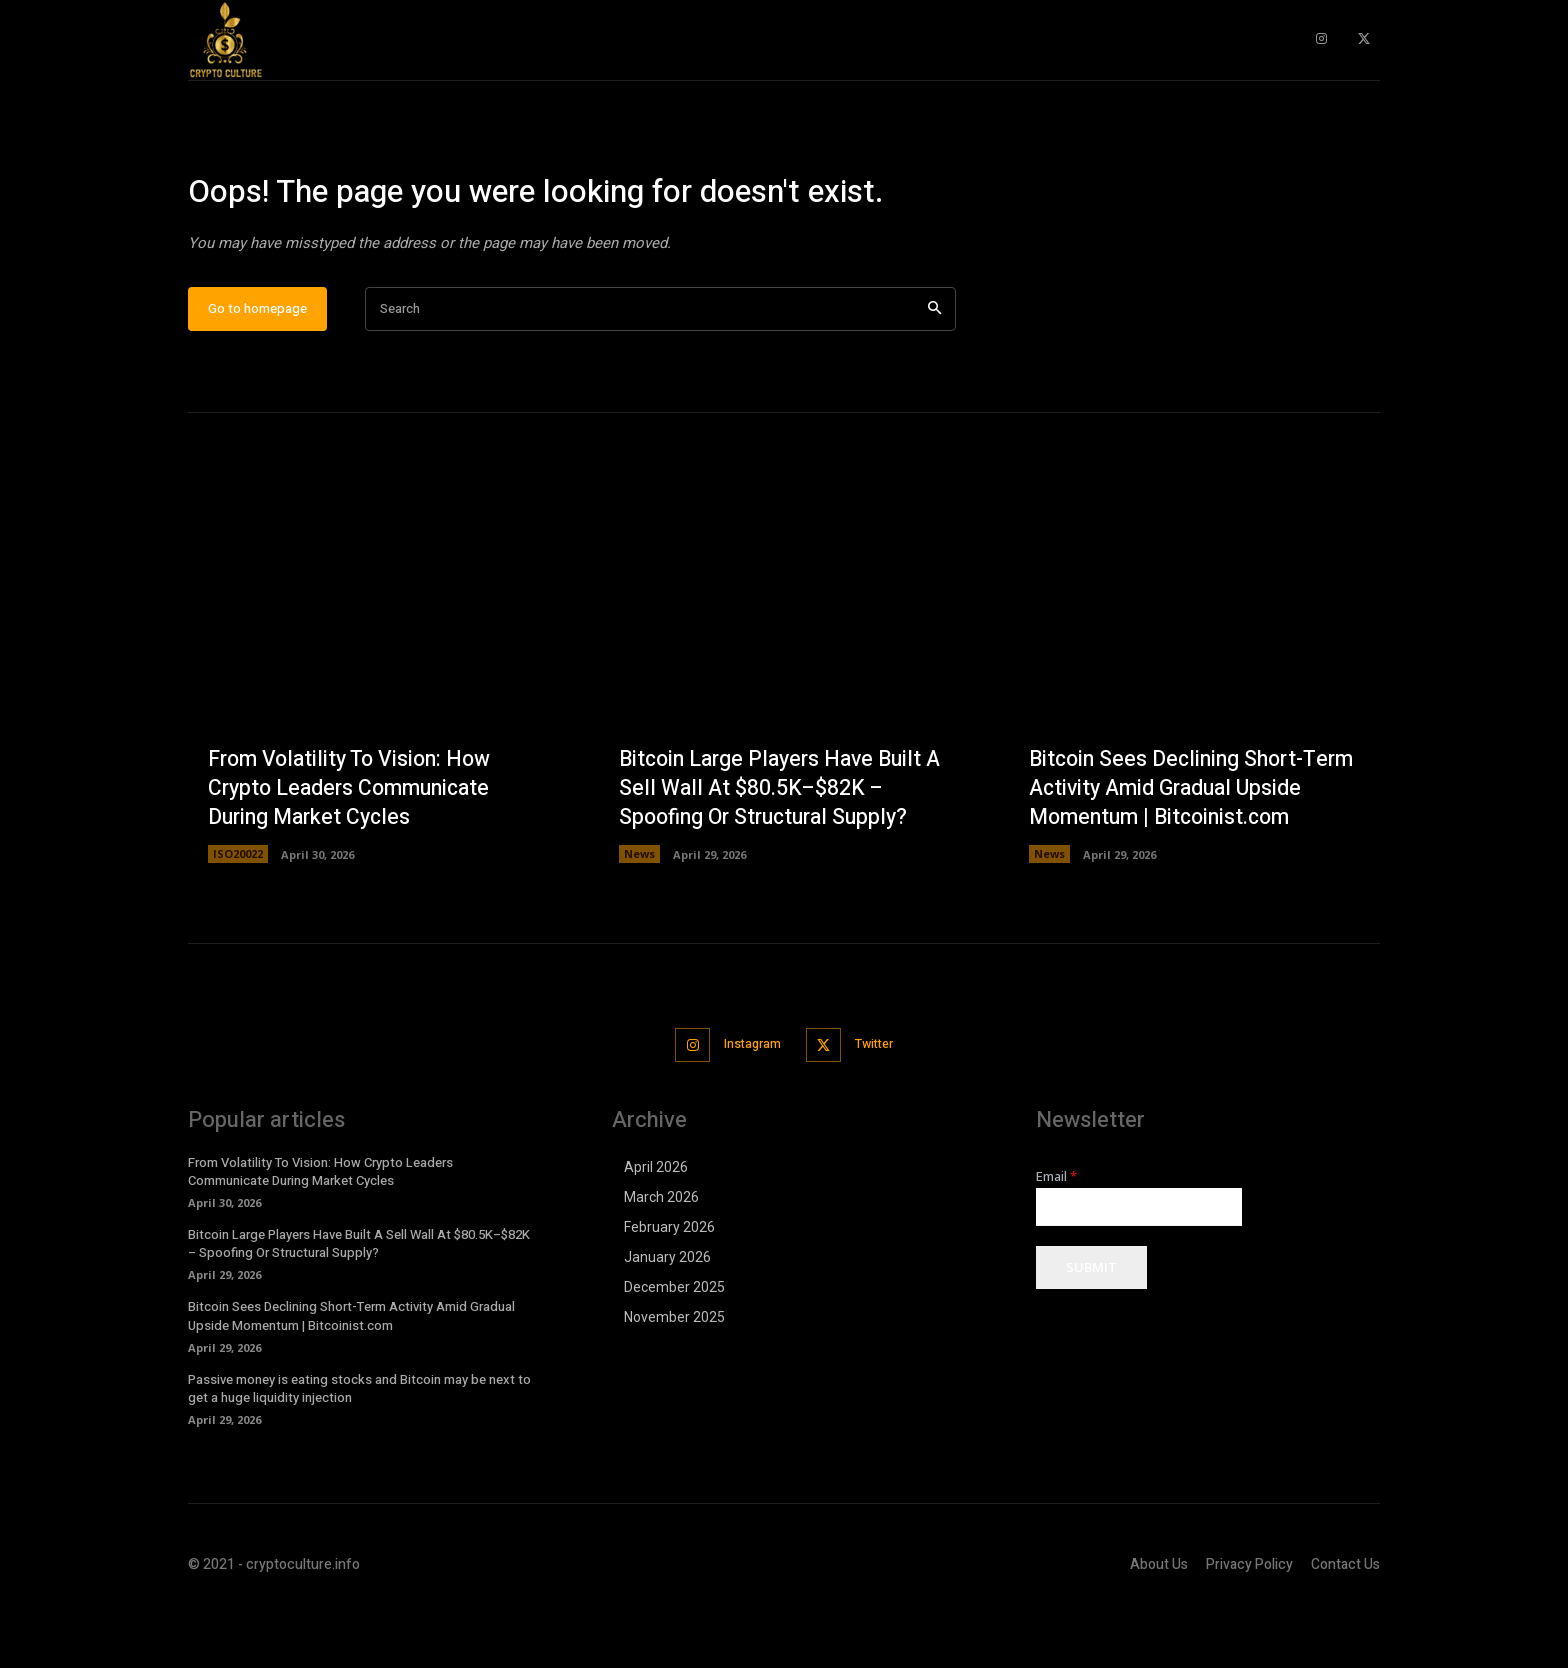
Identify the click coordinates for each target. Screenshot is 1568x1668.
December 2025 (674, 1347)
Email (1056, 1236)
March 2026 (661, 1257)
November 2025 (674, 1377)
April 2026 (656, 1227)
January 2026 (667, 1317)
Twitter (879, 1105)
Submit (1091, 1328)
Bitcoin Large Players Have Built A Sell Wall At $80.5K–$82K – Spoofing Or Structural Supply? (776, 849)
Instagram (748, 1105)
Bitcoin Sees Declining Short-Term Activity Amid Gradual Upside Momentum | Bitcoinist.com (1171, 835)
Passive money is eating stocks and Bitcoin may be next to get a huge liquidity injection (359, 1448)
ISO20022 (238, 916)
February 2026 (669, 1287)
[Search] (934, 371)
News (639, 916)
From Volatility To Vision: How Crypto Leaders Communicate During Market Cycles (355, 849)
